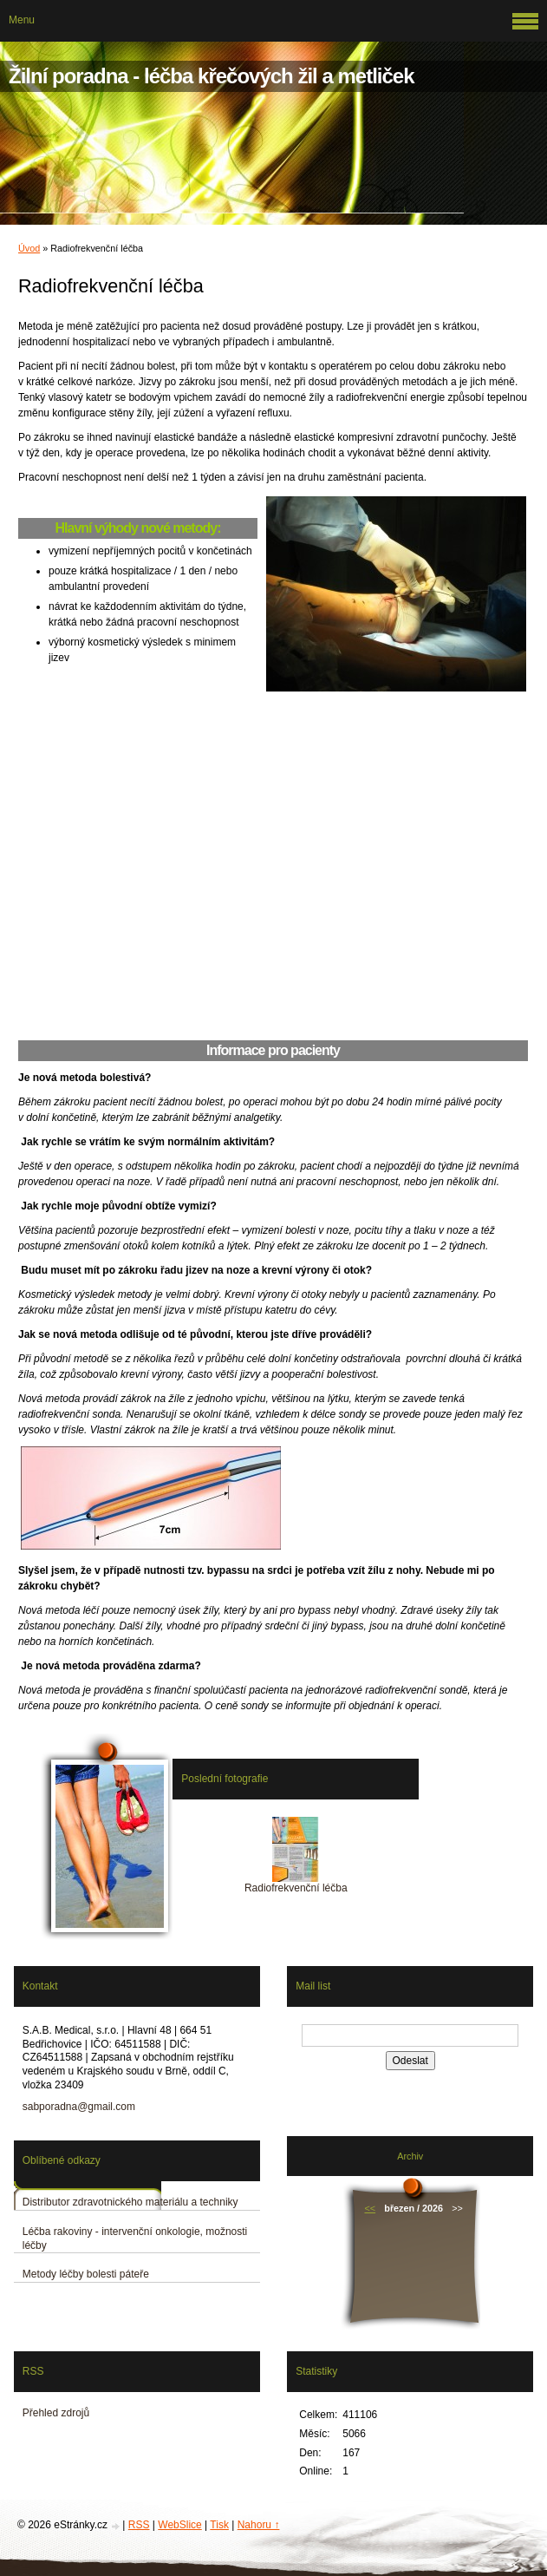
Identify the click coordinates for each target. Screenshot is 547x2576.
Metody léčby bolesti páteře (86, 2274)
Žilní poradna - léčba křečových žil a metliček (211, 76)
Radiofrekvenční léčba (296, 1888)
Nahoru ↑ (259, 2525)
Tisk (219, 2525)
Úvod (29, 248)
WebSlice (179, 2525)
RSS (139, 2525)
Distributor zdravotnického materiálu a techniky (130, 2202)
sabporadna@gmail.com (79, 2107)
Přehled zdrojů (56, 2413)
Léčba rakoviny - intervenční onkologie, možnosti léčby (135, 2238)
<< (369, 2208)
